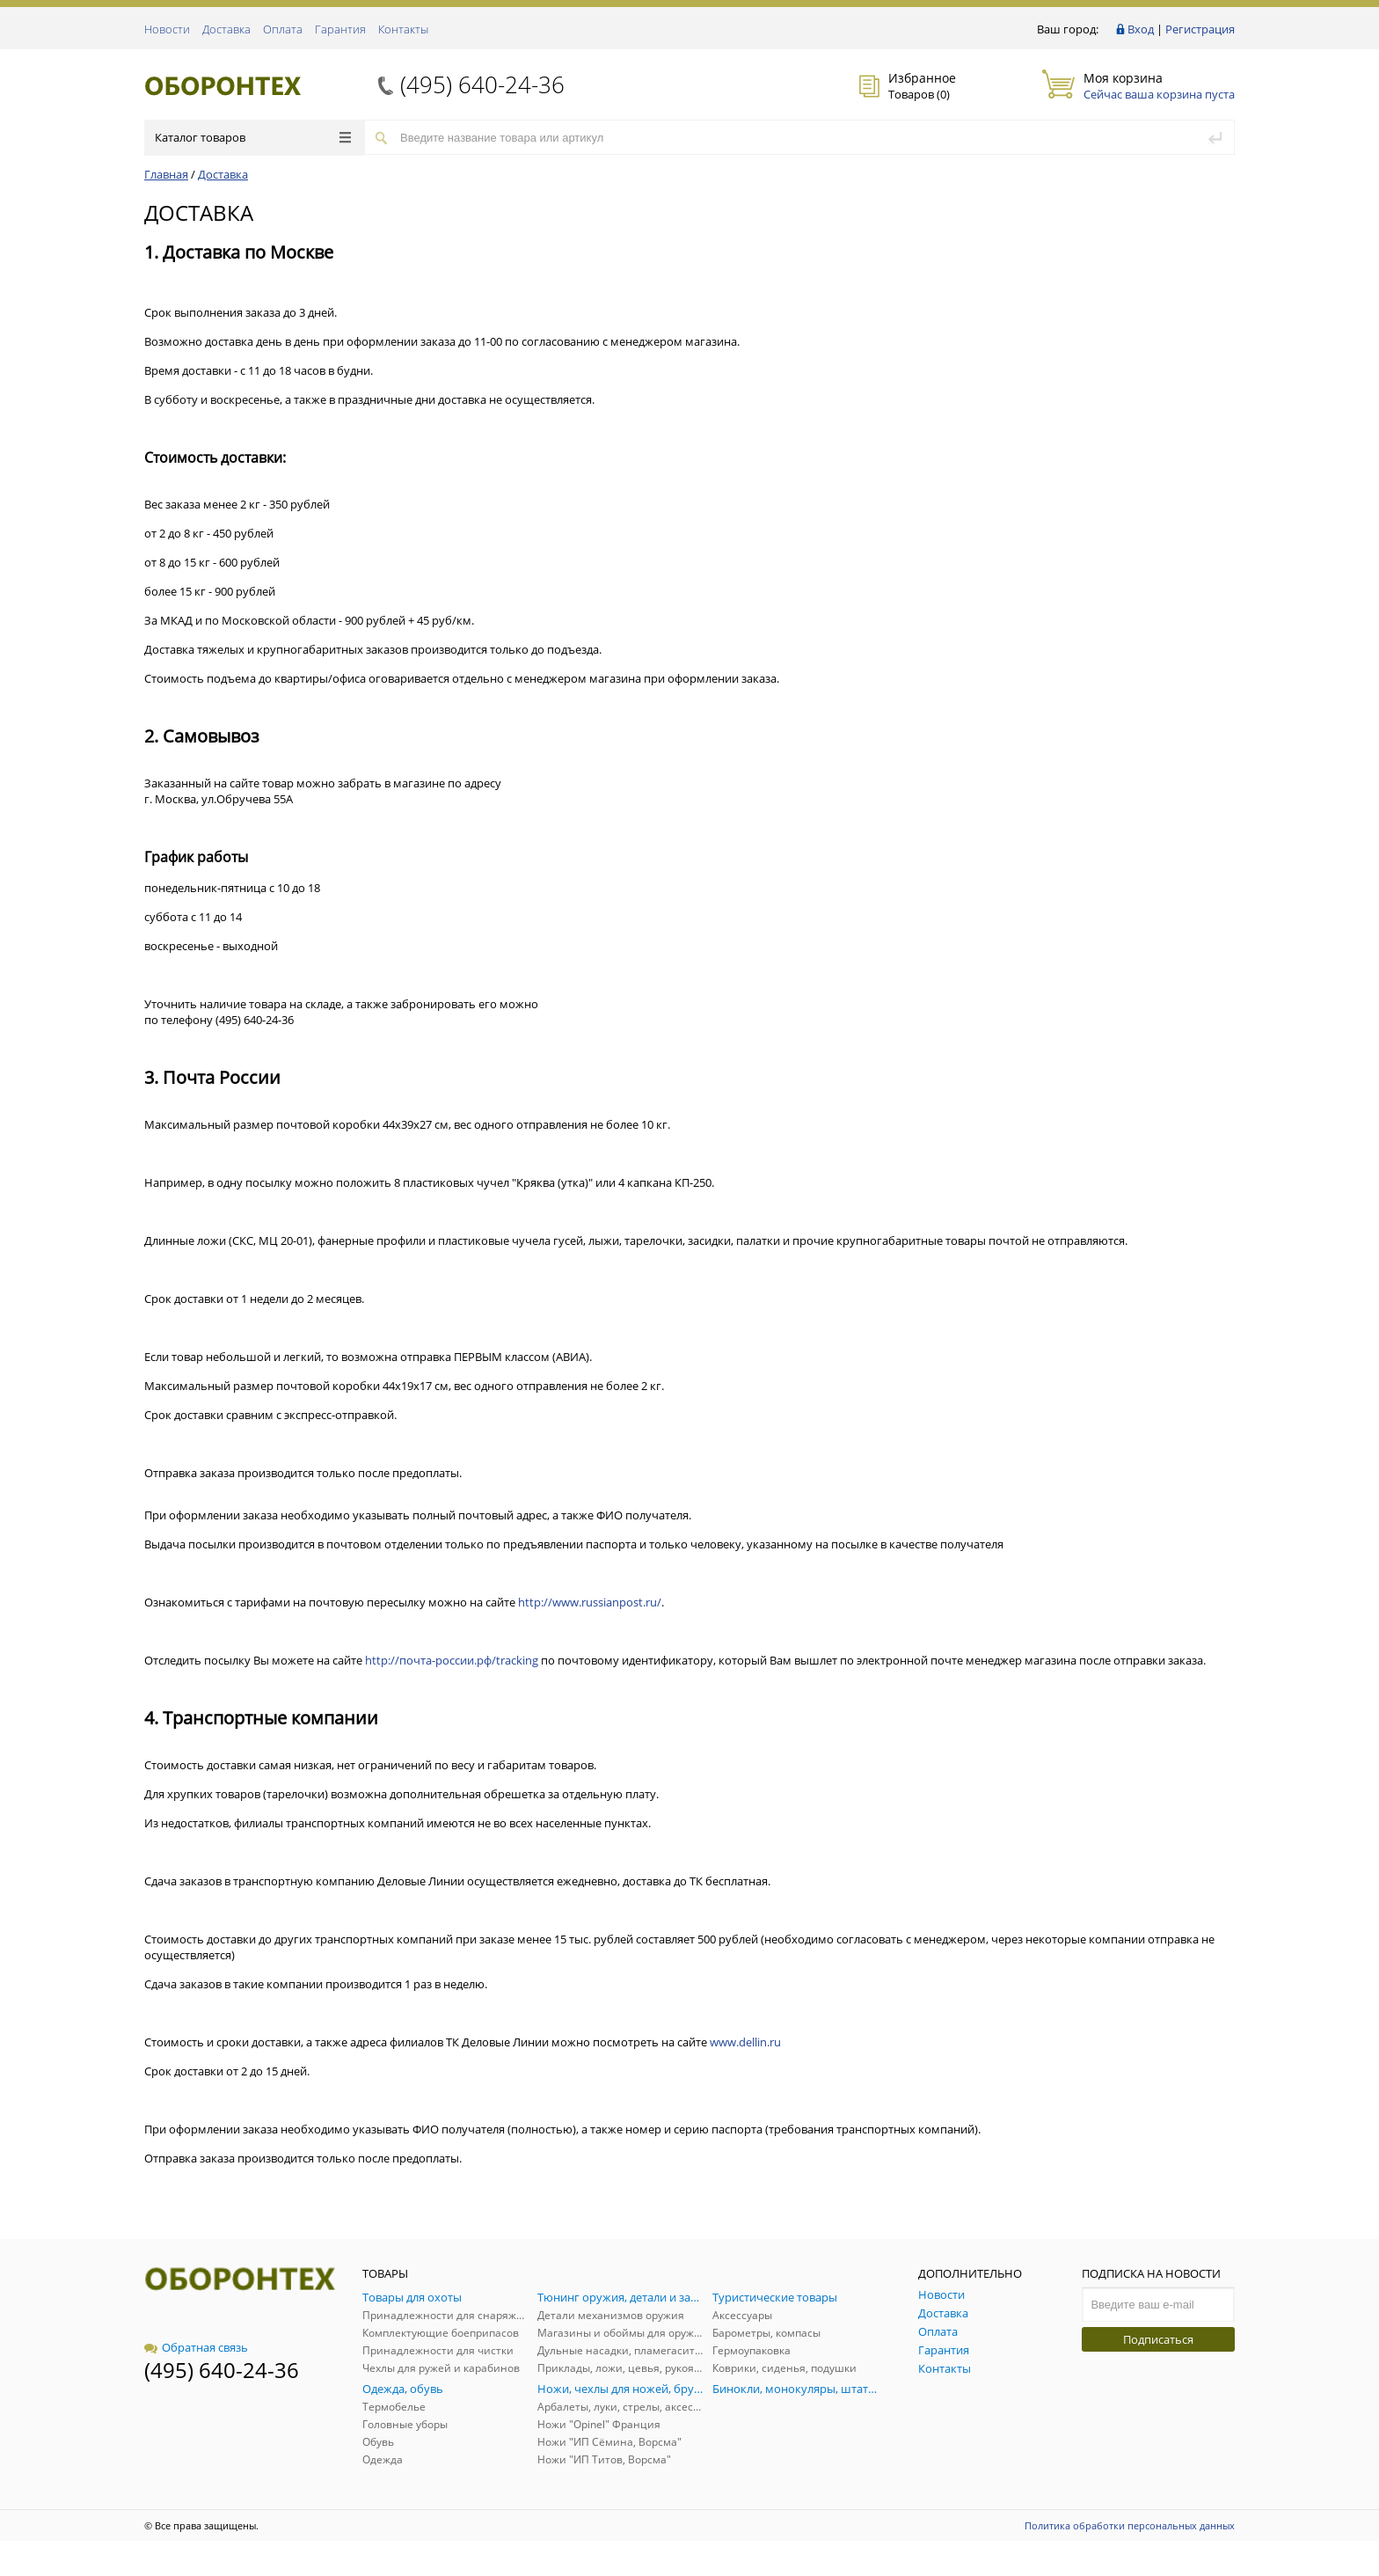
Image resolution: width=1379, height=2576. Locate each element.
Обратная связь (196, 2347)
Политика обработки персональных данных (1130, 2525)
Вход (1140, 29)
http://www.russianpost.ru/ (589, 1602)
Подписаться (1158, 2339)
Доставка (226, 29)
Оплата (283, 29)
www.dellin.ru (745, 2042)
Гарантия (340, 29)
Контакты (403, 29)
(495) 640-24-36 (482, 84)
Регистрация (1200, 29)
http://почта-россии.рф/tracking (451, 1660)
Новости (167, 29)
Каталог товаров (253, 137)
